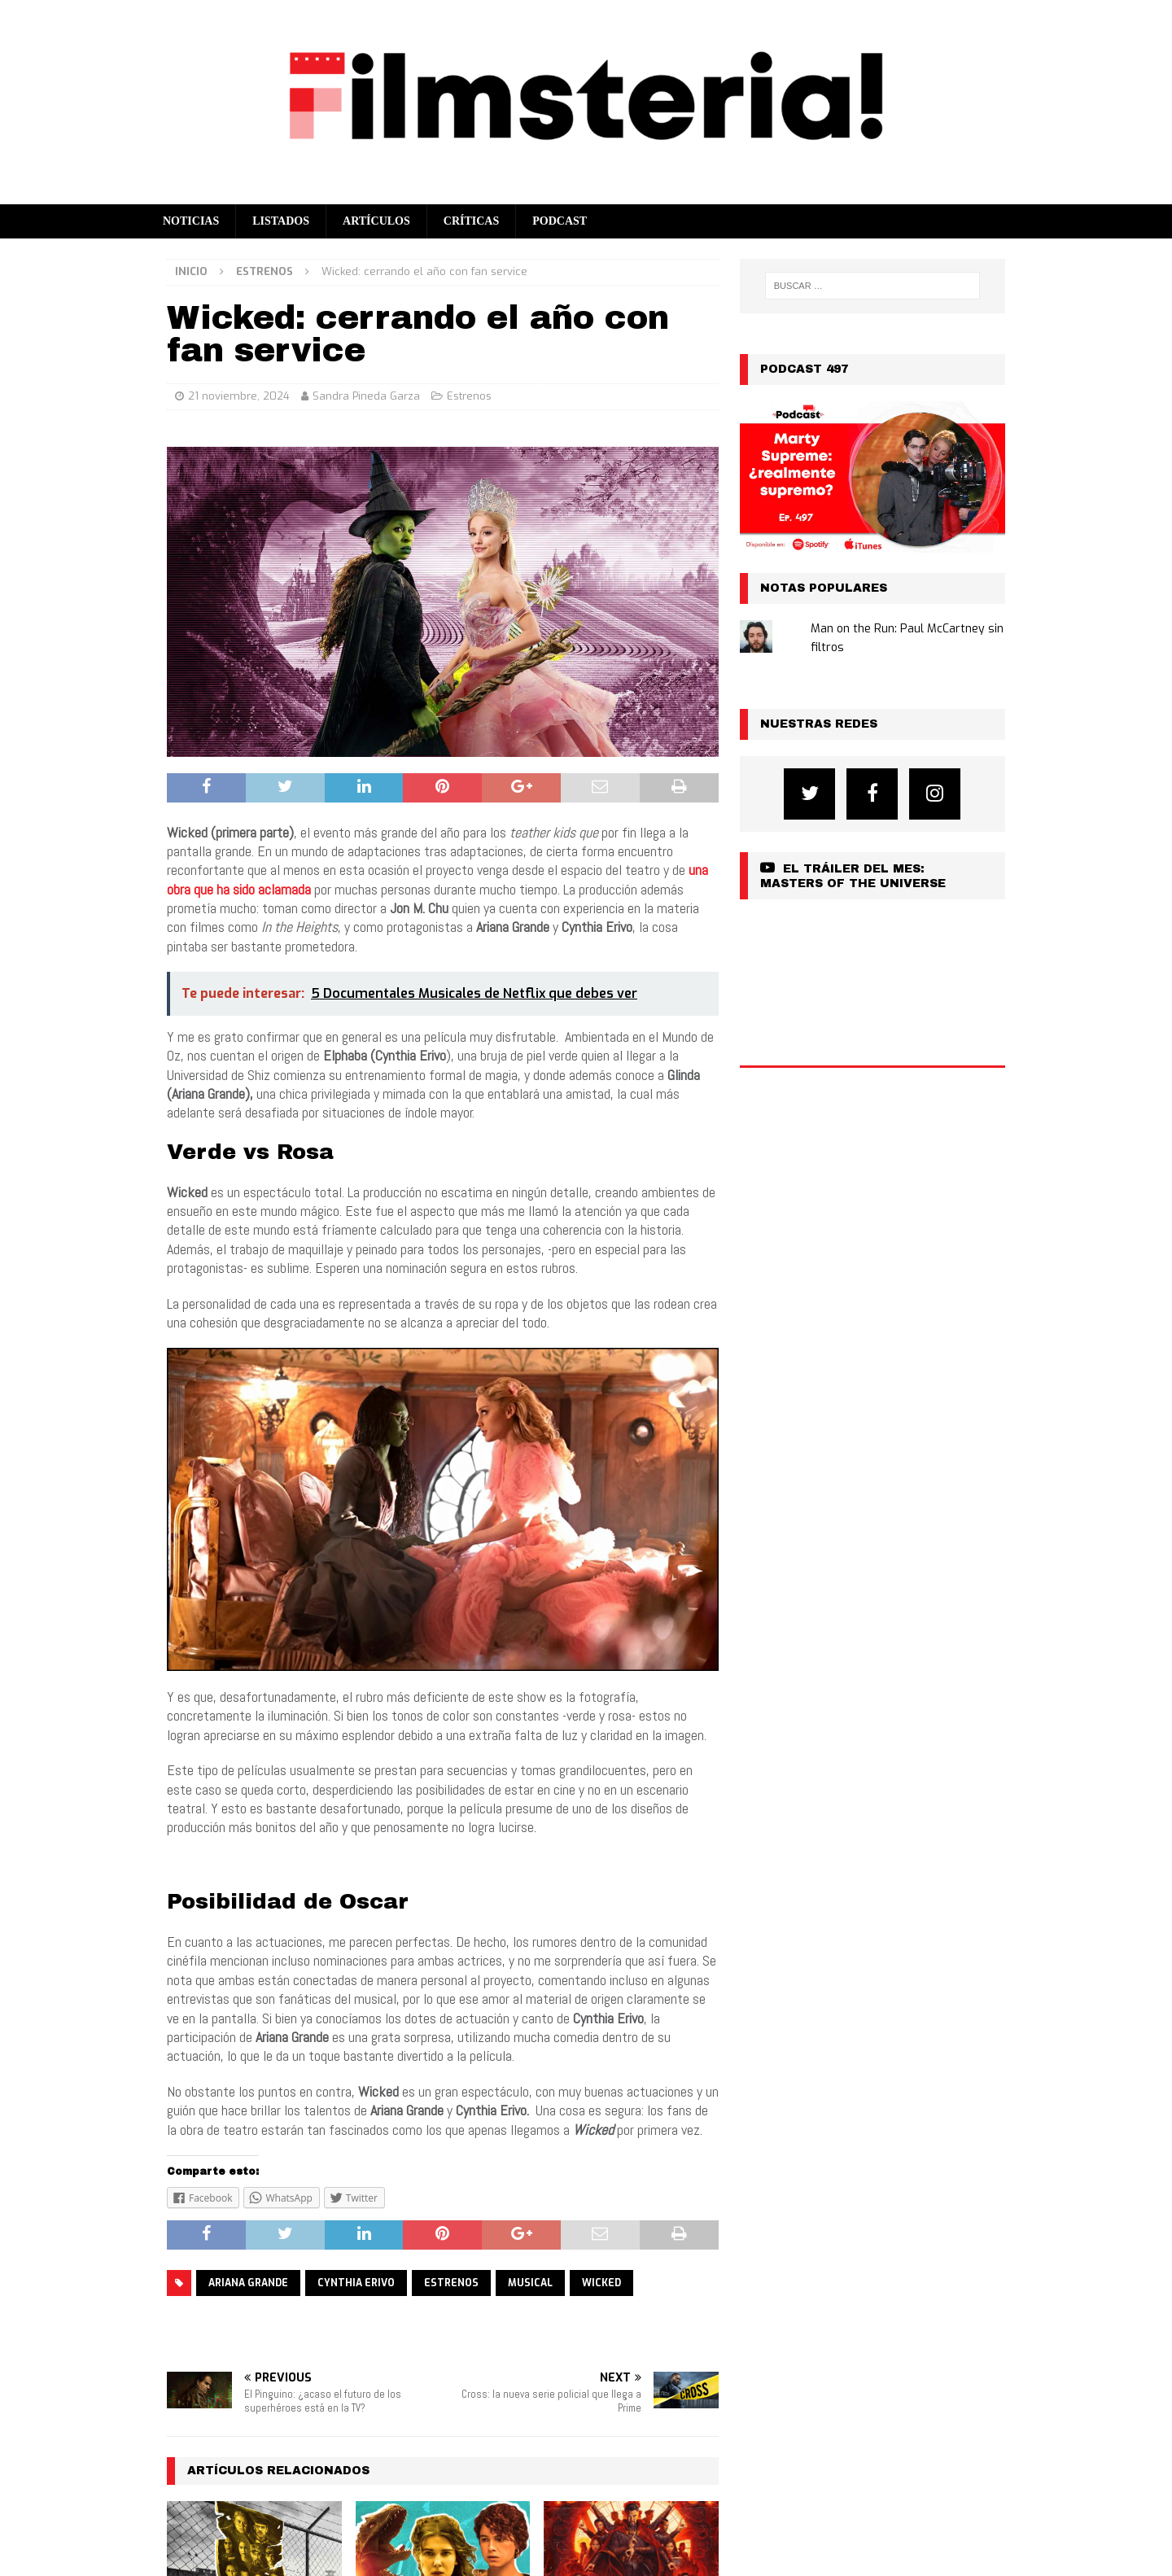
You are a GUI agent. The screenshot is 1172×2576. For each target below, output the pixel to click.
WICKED (601, 2283)
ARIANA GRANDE (248, 2283)
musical (530, 2283)
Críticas (471, 221)
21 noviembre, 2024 (239, 396)
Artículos (376, 221)
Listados (280, 221)
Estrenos (469, 396)
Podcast (559, 221)
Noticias (191, 221)
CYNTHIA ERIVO (356, 2283)
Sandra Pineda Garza (366, 396)
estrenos (451, 2283)
